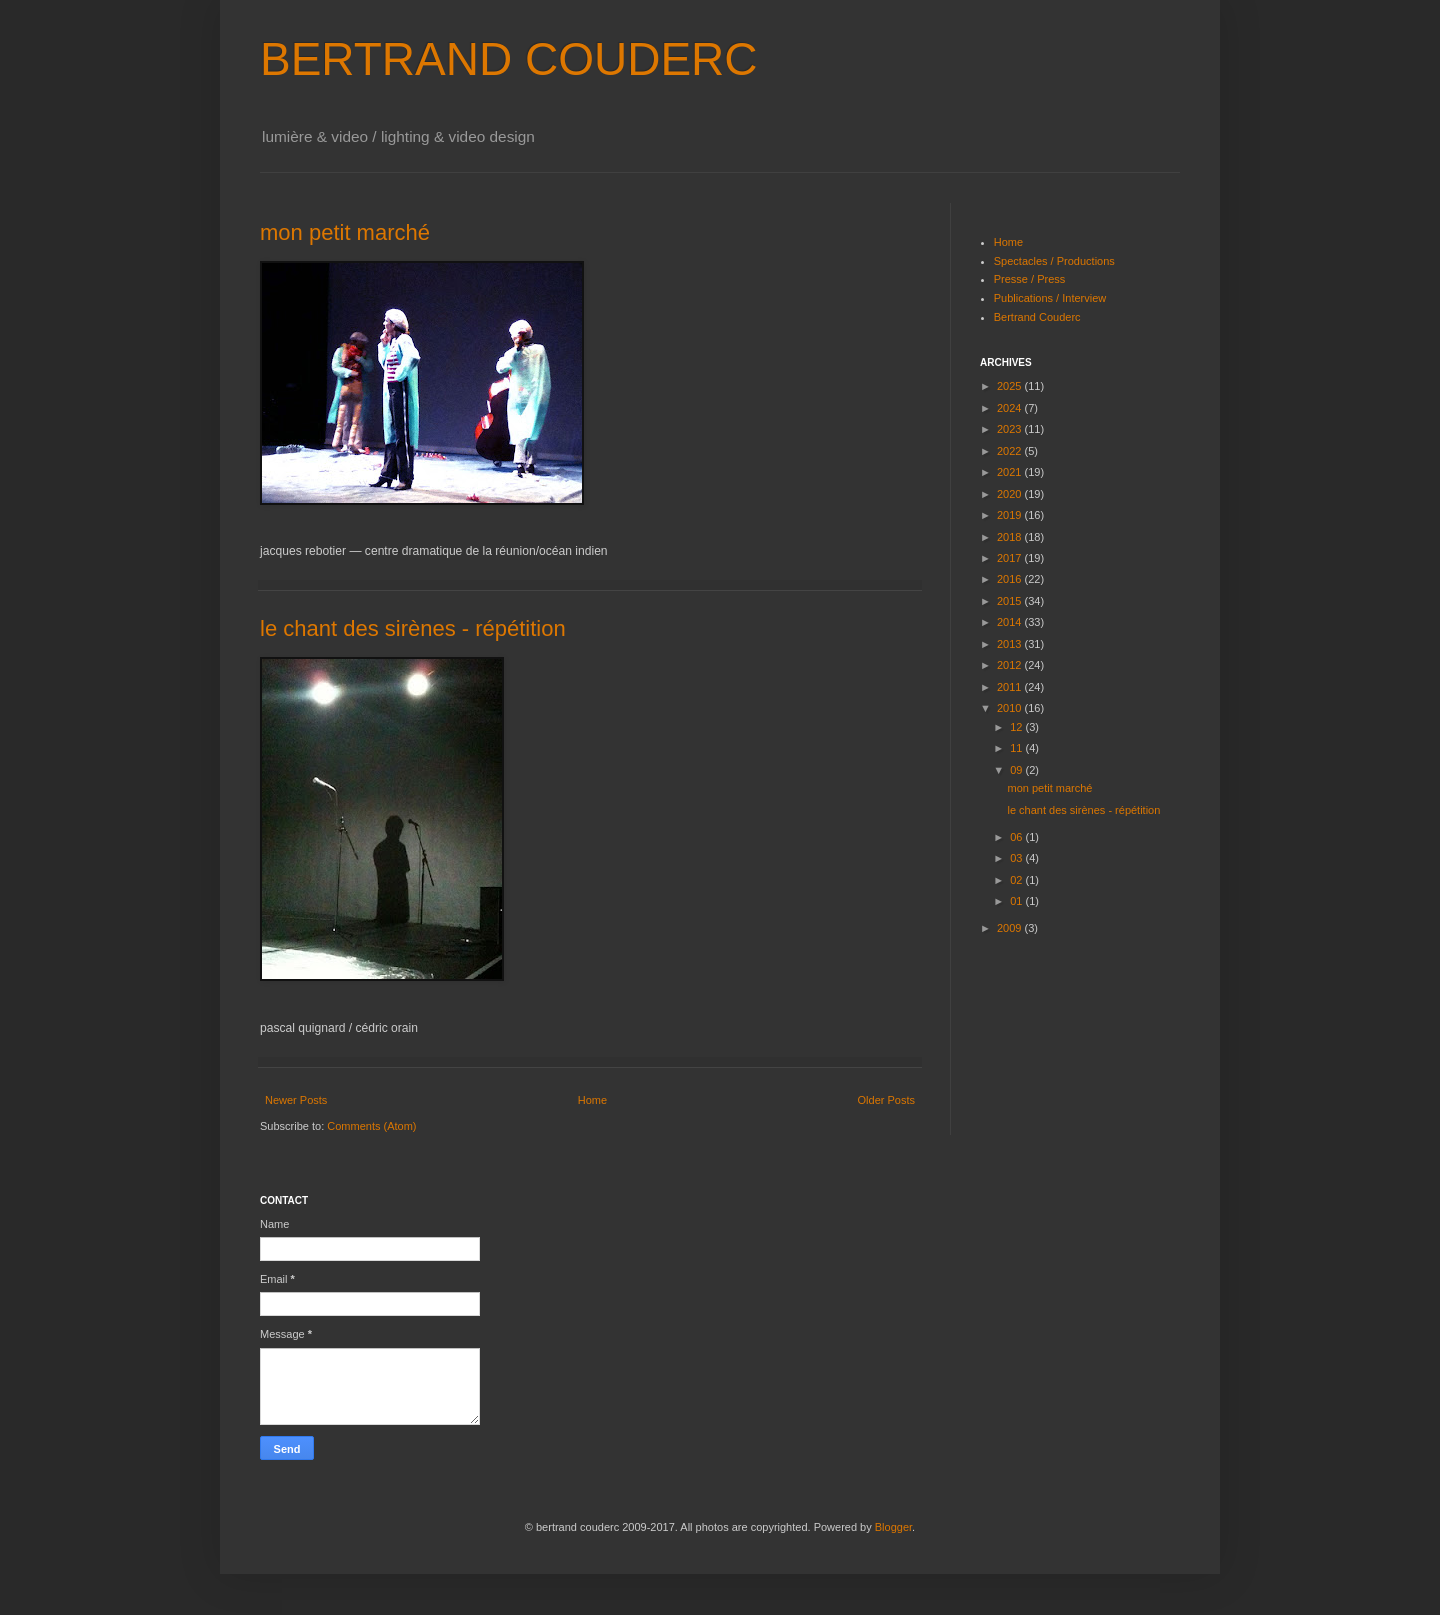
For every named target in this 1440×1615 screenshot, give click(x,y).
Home (592, 1100)
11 (1017, 748)
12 (1017, 727)
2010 (1011, 708)
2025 (1011, 386)
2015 (1011, 601)
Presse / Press (1030, 279)
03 (1017, 858)
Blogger (893, 1527)
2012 (1011, 665)
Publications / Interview (1050, 298)
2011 (1011, 687)
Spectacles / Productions (1054, 261)
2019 (1011, 515)
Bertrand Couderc (1037, 317)
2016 (1011, 579)
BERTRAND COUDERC (509, 59)
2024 (1011, 408)
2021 (1011, 472)
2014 (1011, 622)
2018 (1011, 537)
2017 (1011, 558)
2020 (1011, 494)
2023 (1011, 429)
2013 (1011, 644)
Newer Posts (296, 1100)
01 (1017, 901)
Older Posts (886, 1100)
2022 (1011, 451)
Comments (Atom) (371, 1126)
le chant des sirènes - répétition (413, 628)
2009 (1011, 928)
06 (1017, 837)
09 (1017, 770)
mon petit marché (345, 232)
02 (1017, 880)
